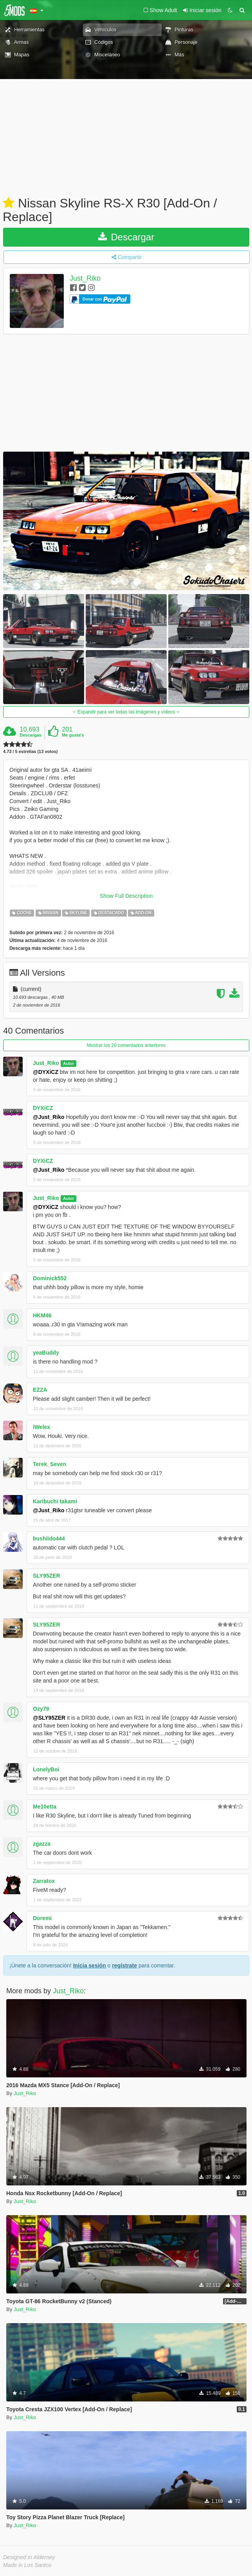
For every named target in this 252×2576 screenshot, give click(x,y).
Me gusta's (73, 735)
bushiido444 (49, 1538)
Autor (68, 1063)
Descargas (30, 735)
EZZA (40, 1390)
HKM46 (42, 1315)
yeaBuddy (46, 1352)
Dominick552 (50, 1278)
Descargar (126, 237)
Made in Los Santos (27, 2565)
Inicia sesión (89, 1965)
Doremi (42, 1918)
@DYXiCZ (45, 1072)
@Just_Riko (49, 1117)
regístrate (124, 1965)
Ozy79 (41, 1709)
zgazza (41, 1844)
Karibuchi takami (55, 1501)
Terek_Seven (49, 1464)
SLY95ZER (46, 1576)
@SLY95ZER (49, 1718)
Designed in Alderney (29, 2557)
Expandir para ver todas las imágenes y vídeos (126, 712)
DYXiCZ (43, 1108)
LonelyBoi (46, 1769)
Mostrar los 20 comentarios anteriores (126, 1045)
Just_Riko (85, 279)
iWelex (41, 1427)
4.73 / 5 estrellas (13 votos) (30, 751)
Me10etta (44, 1806)
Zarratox (44, 1881)
